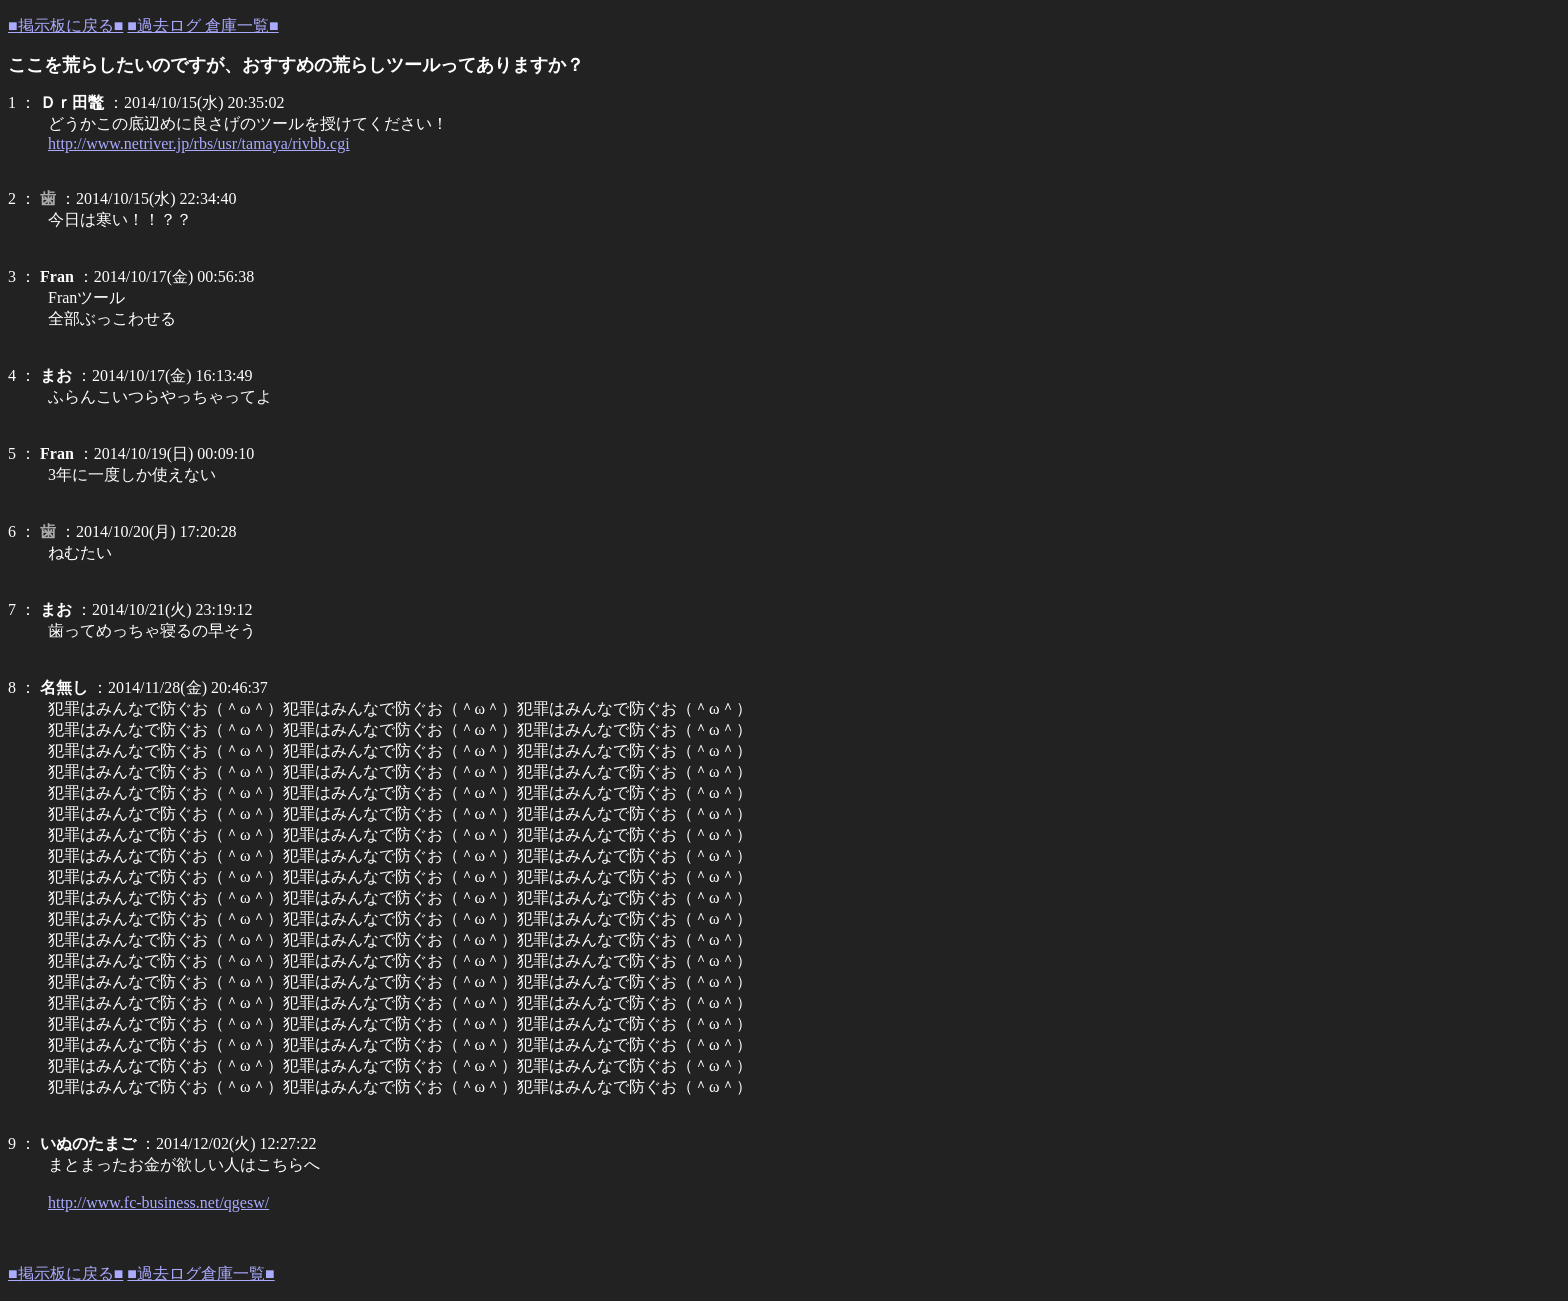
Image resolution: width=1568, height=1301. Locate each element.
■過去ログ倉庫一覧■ (200, 1273)
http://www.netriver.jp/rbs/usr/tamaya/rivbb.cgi (199, 143)
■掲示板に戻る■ (65, 25)
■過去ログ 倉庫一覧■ (202, 25)
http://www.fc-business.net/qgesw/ (158, 1202)
